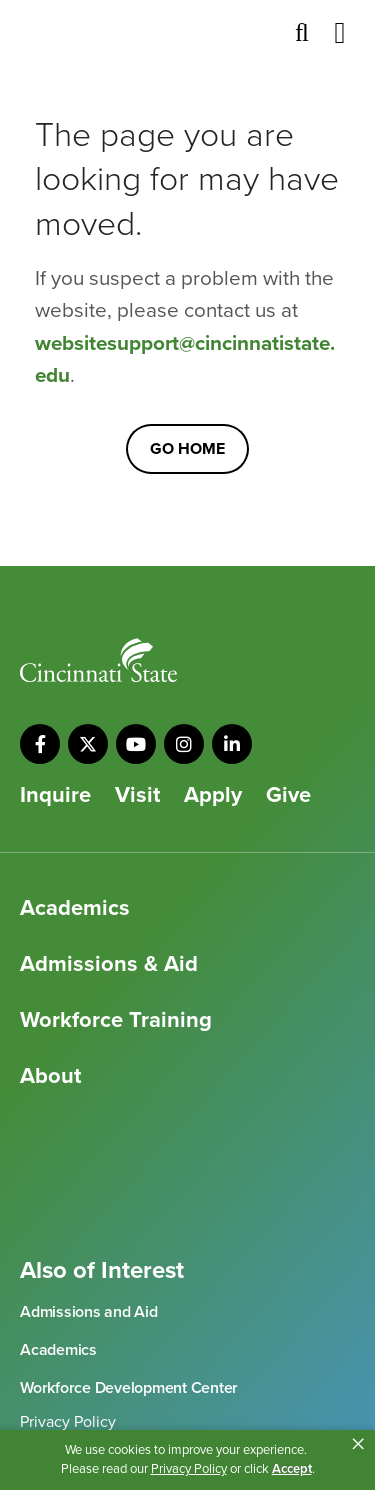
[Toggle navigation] (340, 33)
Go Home (187, 449)
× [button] (358, 1444)
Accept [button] (292, 1469)
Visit (137, 795)
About (50, 1076)
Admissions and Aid (89, 1312)
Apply (213, 795)
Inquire (55, 795)
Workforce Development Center (129, 1388)
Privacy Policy (68, 1422)
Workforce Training (116, 1020)
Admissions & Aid (109, 964)
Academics (75, 908)
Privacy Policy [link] (189, 1469)
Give (288, 795)
